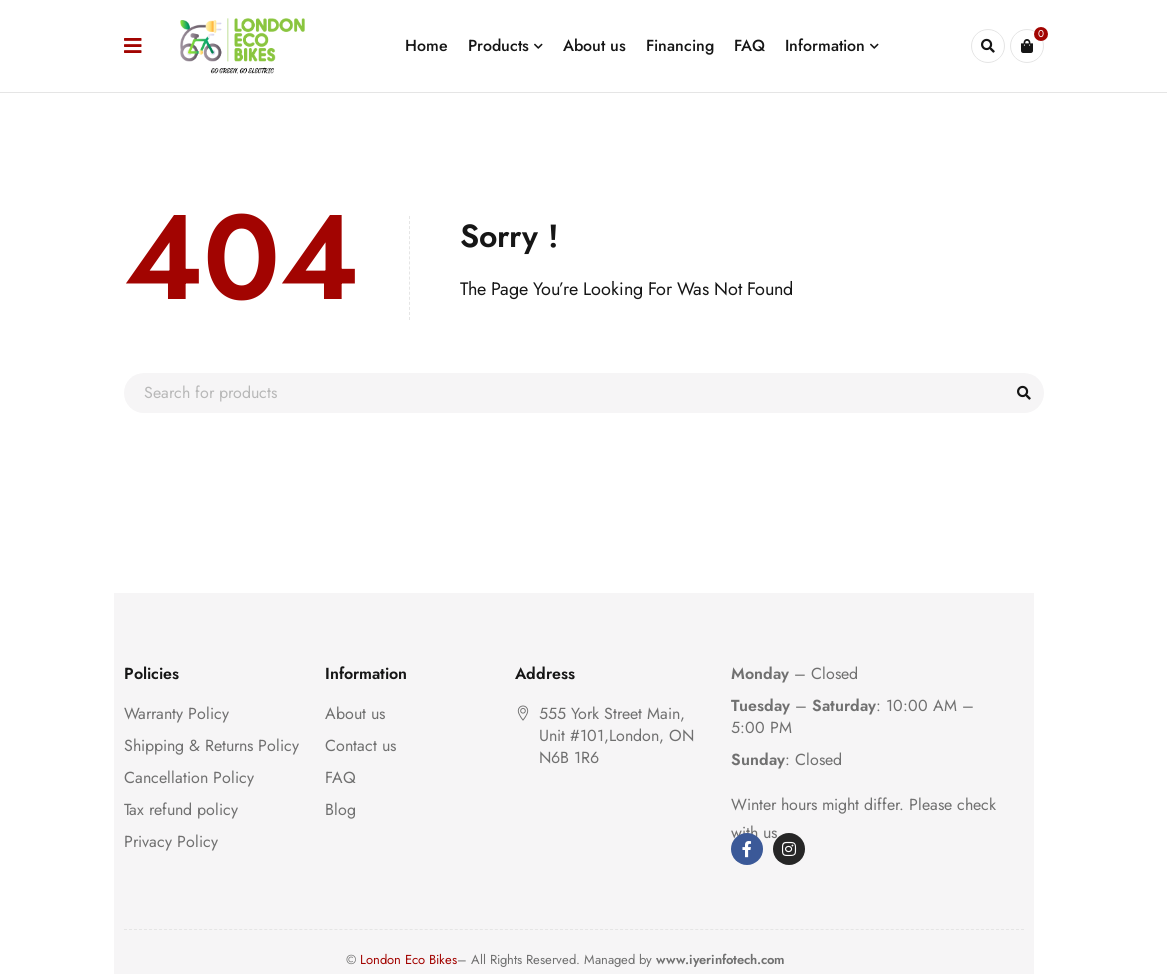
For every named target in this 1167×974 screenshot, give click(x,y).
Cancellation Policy (189, 777)
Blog (340, 809)
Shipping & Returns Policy (211, 745)
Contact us (360, 745)
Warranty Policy (176, 713)
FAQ (340, 777)
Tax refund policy (181, 809)
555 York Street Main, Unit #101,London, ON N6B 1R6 (616, 735)
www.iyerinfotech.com (720, 959)
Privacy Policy (171, 841)
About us (355, 713)
